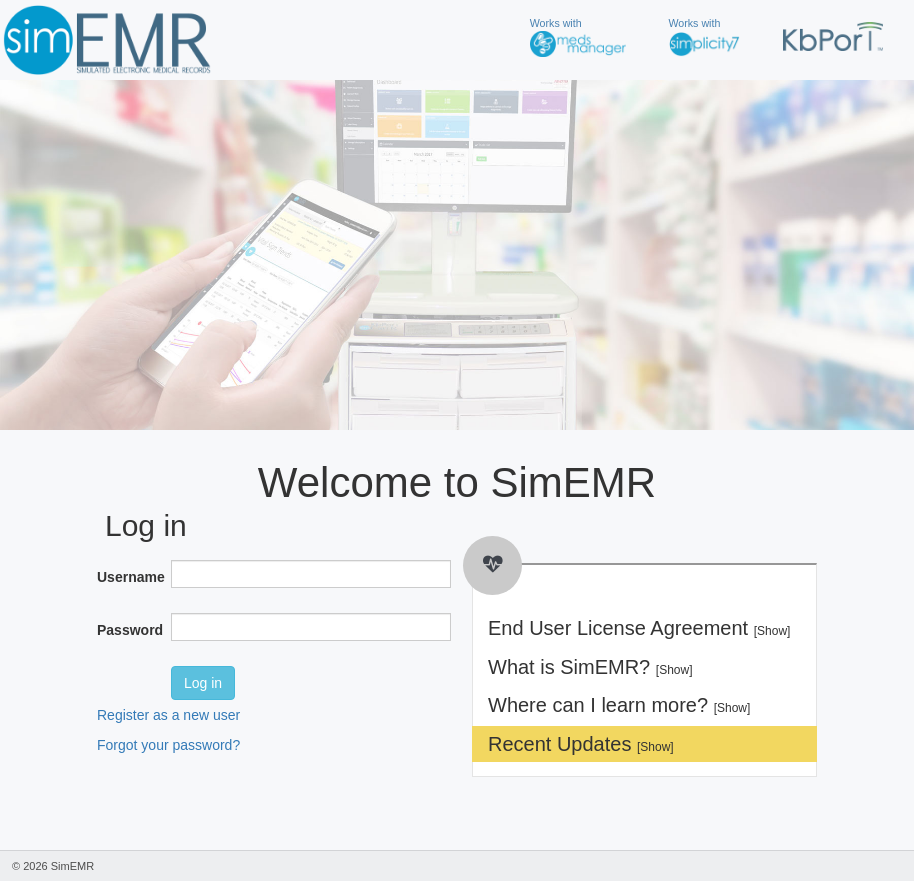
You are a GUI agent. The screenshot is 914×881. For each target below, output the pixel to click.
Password (126, 630)
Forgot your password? (168, 745)
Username (126, 577)
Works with (578, 37)
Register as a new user (168, 715)
